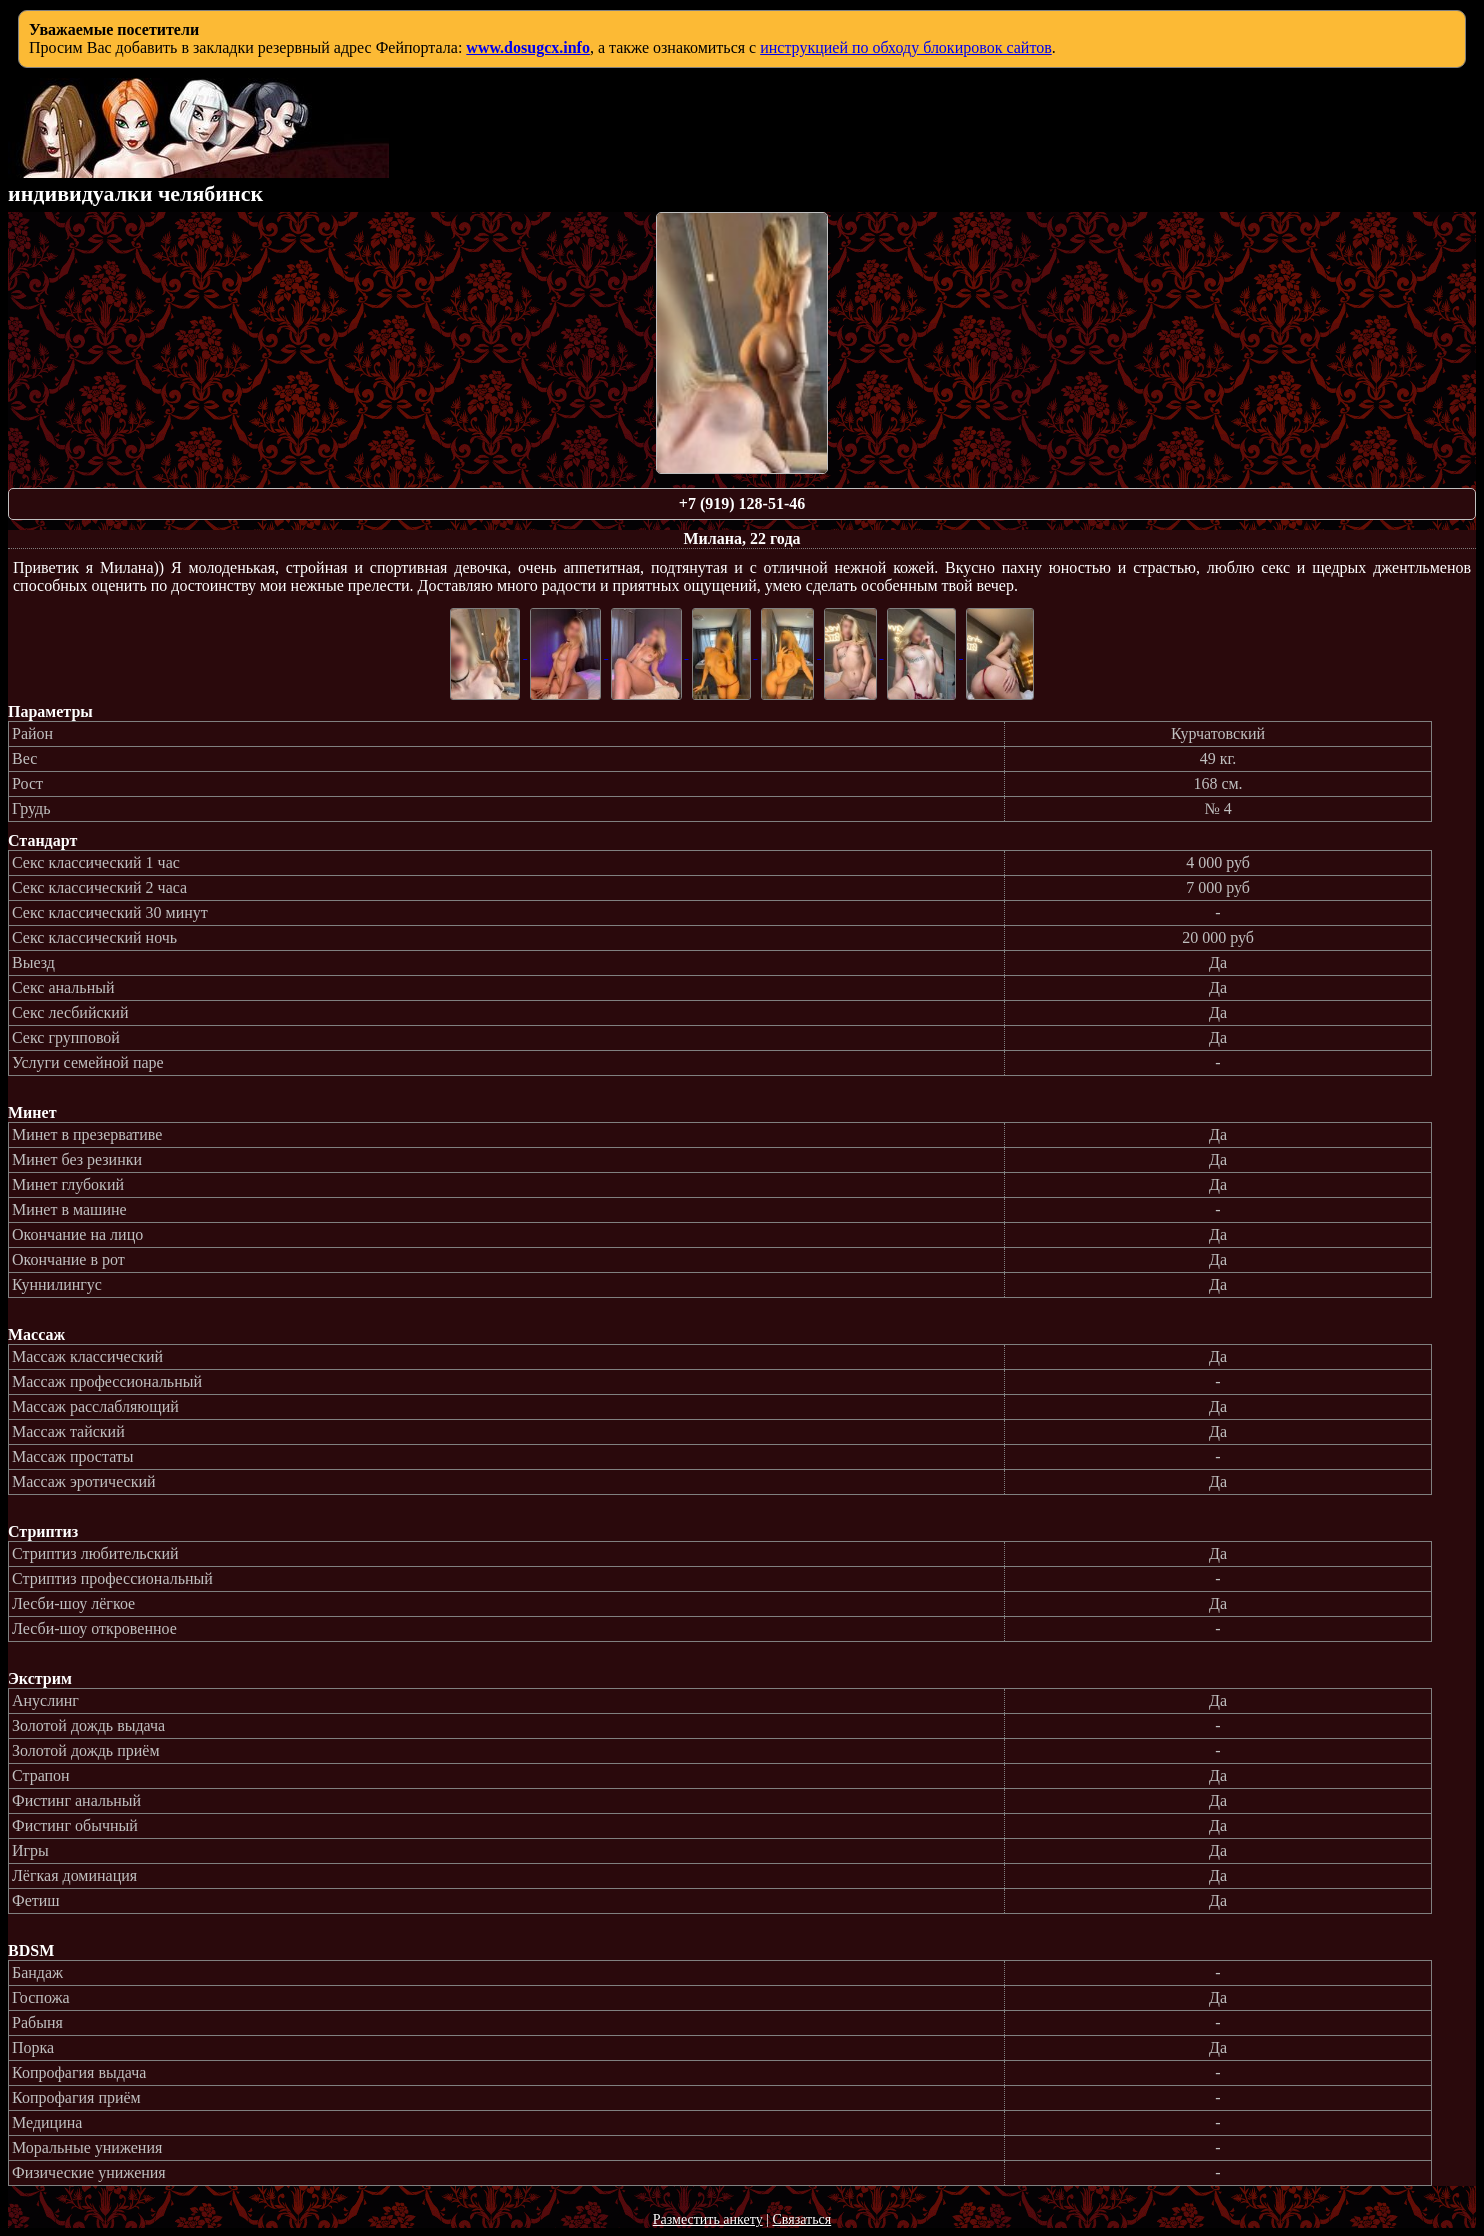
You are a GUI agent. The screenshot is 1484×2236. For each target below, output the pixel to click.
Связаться (801, 2219)
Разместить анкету (708, 2219)
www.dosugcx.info (528, 47)
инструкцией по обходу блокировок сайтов (906, 47)
